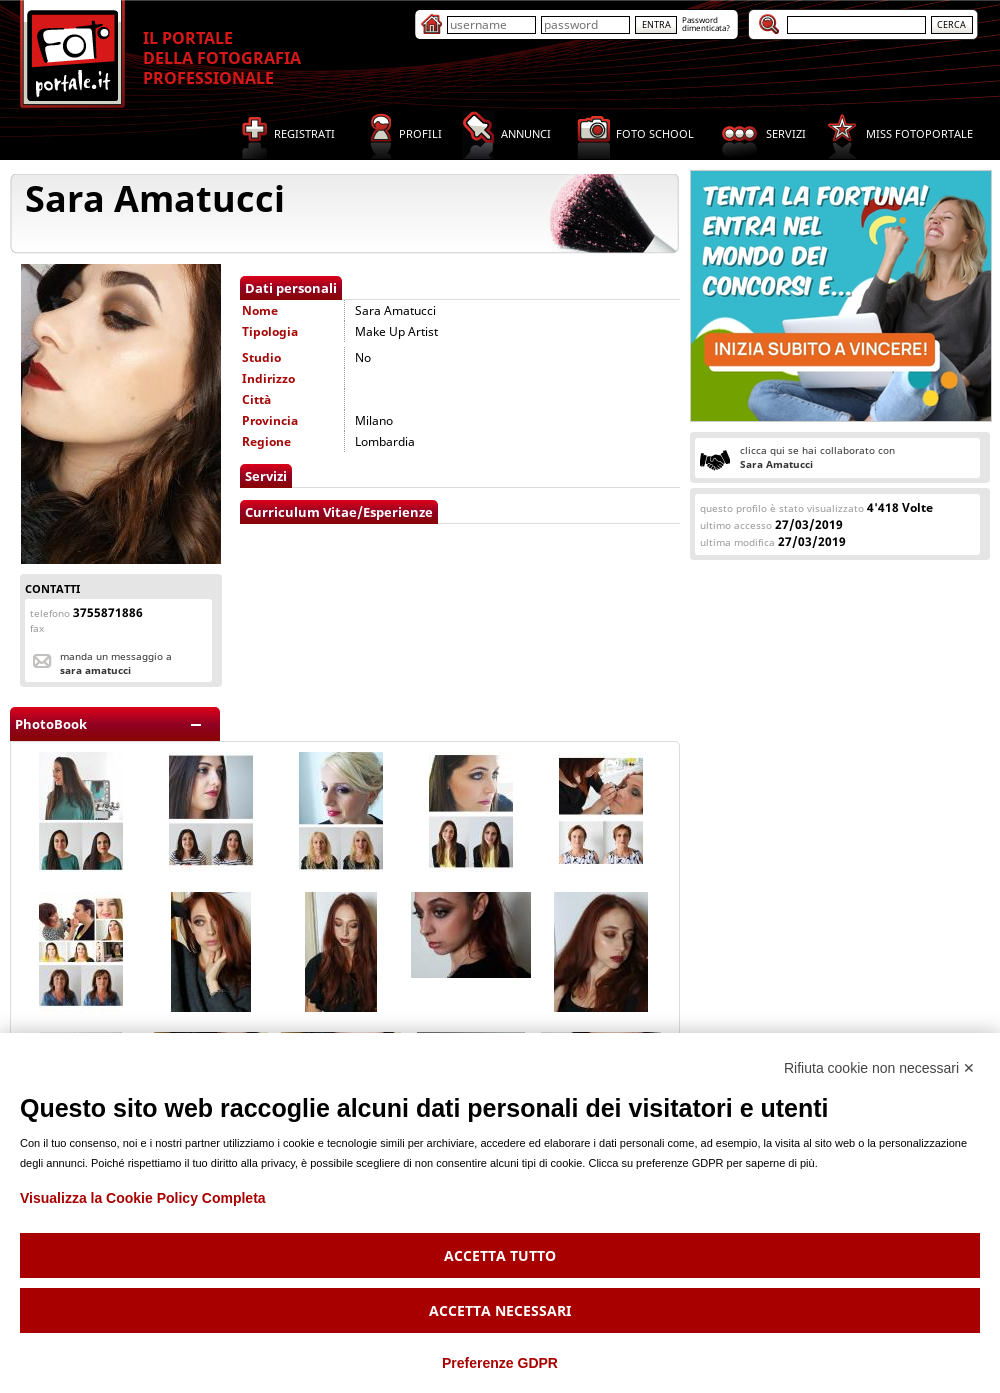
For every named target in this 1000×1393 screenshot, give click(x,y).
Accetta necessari (500, 1310)
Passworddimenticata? (706, 23)
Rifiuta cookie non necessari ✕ (879, 1068)
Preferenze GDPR (500, 1363)
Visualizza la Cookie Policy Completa (143, 1198)
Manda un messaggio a (116, 663)
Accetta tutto (500, 1255)
